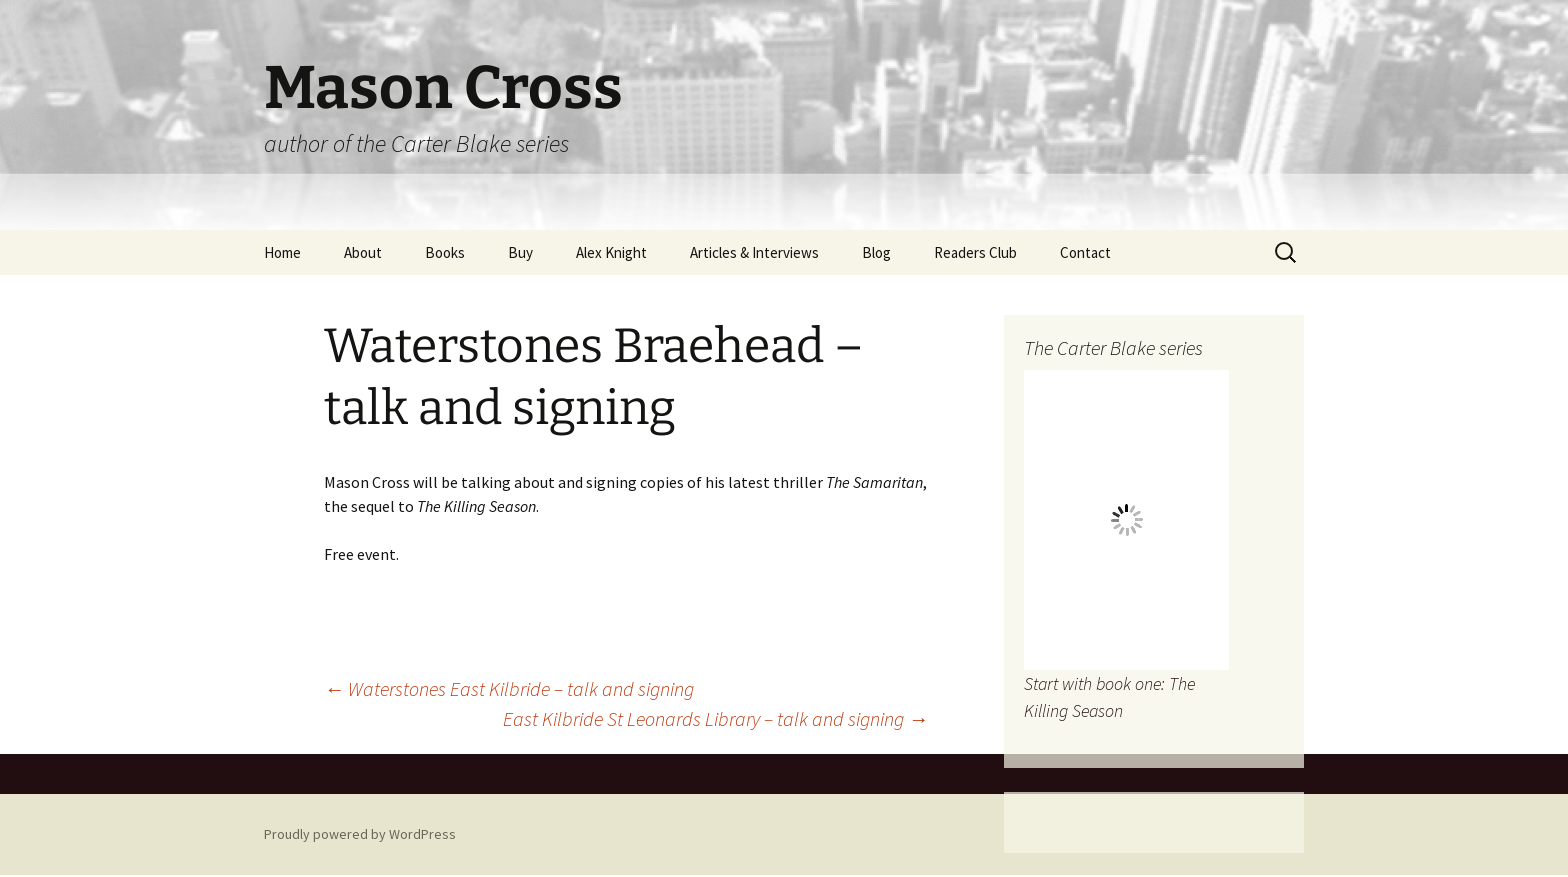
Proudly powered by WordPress (360, 834)
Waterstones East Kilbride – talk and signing (509, 688)
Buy (520, 252)
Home (282, 252)
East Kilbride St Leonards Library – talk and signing (715, 718)
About (363, 252)
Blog (876, 252)
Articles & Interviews (754, 252)
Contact (1085, 252)
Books (445, 252)
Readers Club (975, 252)
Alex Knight (611, 252)
